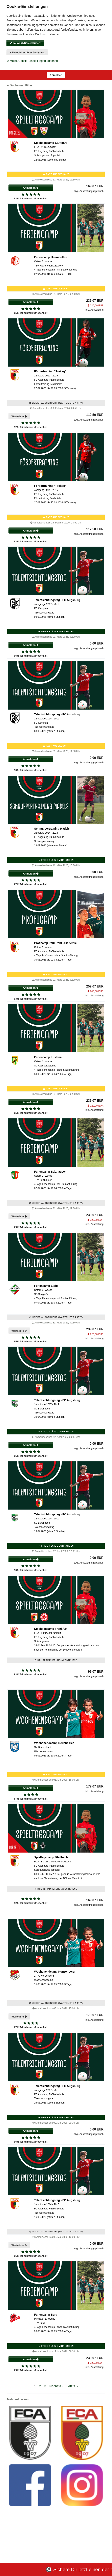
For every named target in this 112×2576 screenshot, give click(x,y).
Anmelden (56, 75)
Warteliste (19, 416)
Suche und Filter (21, 85)
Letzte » (72, 2386)
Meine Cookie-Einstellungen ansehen (32, 60)
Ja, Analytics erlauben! (25, 43)
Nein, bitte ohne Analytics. (27, 52)
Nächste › (56, 2386)
